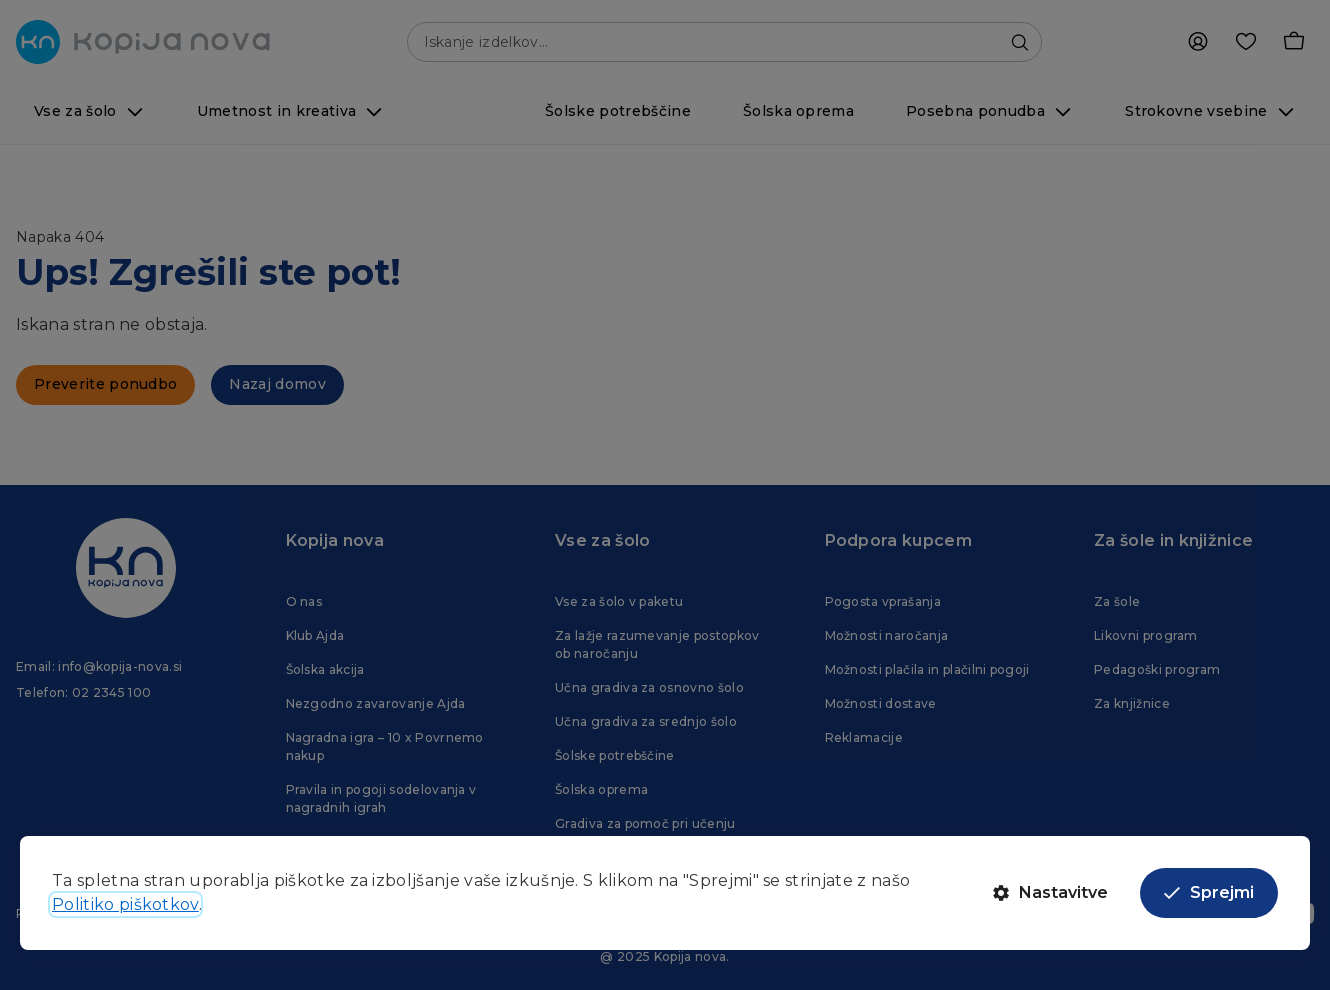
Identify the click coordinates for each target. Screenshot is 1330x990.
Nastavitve (1050, 892)
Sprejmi (1209, 892)
